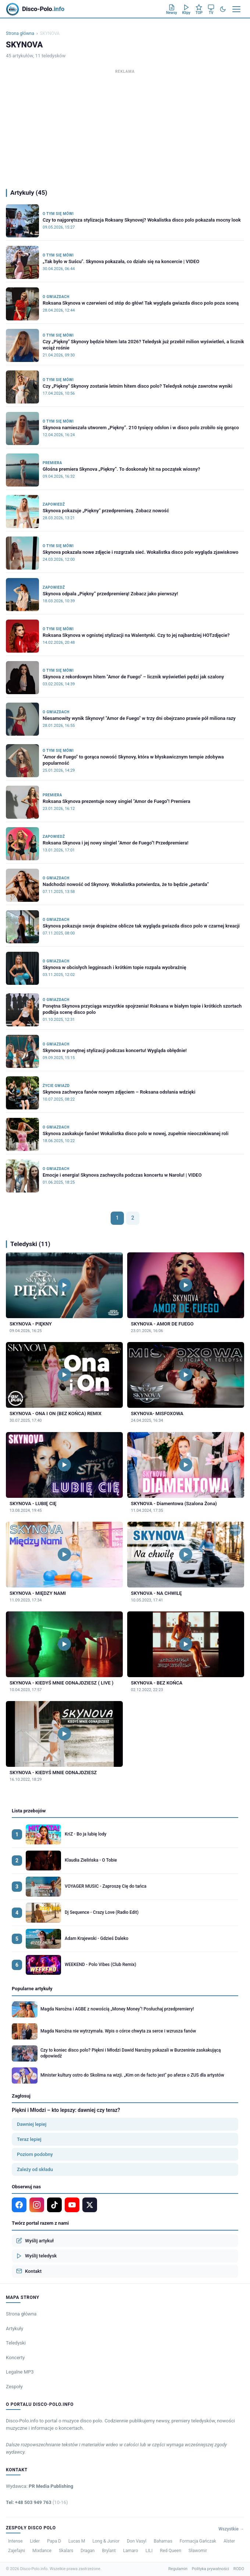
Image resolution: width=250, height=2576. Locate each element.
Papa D (54, 2541)
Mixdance (41, 2550)
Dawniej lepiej (31, 2124)
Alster (229, 2541)
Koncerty (15, 2357)
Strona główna (20, 33)
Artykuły (14, 2328)
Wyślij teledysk (36, 2256)
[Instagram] (36, 2205)
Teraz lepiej (29, 2139)
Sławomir (198, 2550)
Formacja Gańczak (198, 2541)
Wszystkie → (231, 2529)
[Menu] (236, 9)
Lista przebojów (29, 1810)
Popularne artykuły (32, 1988)
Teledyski (16, 2343)
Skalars (66, 2550)
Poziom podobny (35, 2154)
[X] (89, 2205)
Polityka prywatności (210, 2568)
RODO (238, 2568)
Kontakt (29, 2271)
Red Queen (170, 2550)
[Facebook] (19, 2205)
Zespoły (14, 2386)
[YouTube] (72, 2205)
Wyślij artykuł (35, 2240)
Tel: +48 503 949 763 (37, 2502)
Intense (15, 2541)
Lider (35, 2541)
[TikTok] (54, 2205)
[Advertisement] (125, 127)
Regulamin (178, 2568)
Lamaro (130, 2550)
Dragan (87, 2550)
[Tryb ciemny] (223, 9)
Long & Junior (105, 2541)
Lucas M (76, 2541)
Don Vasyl (136, 2541)
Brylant (108, 2550)
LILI (149, 2550)
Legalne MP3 (20, 2372)
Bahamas (163, 2541)
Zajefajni (16, 2550)
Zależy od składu (35, 2169)
